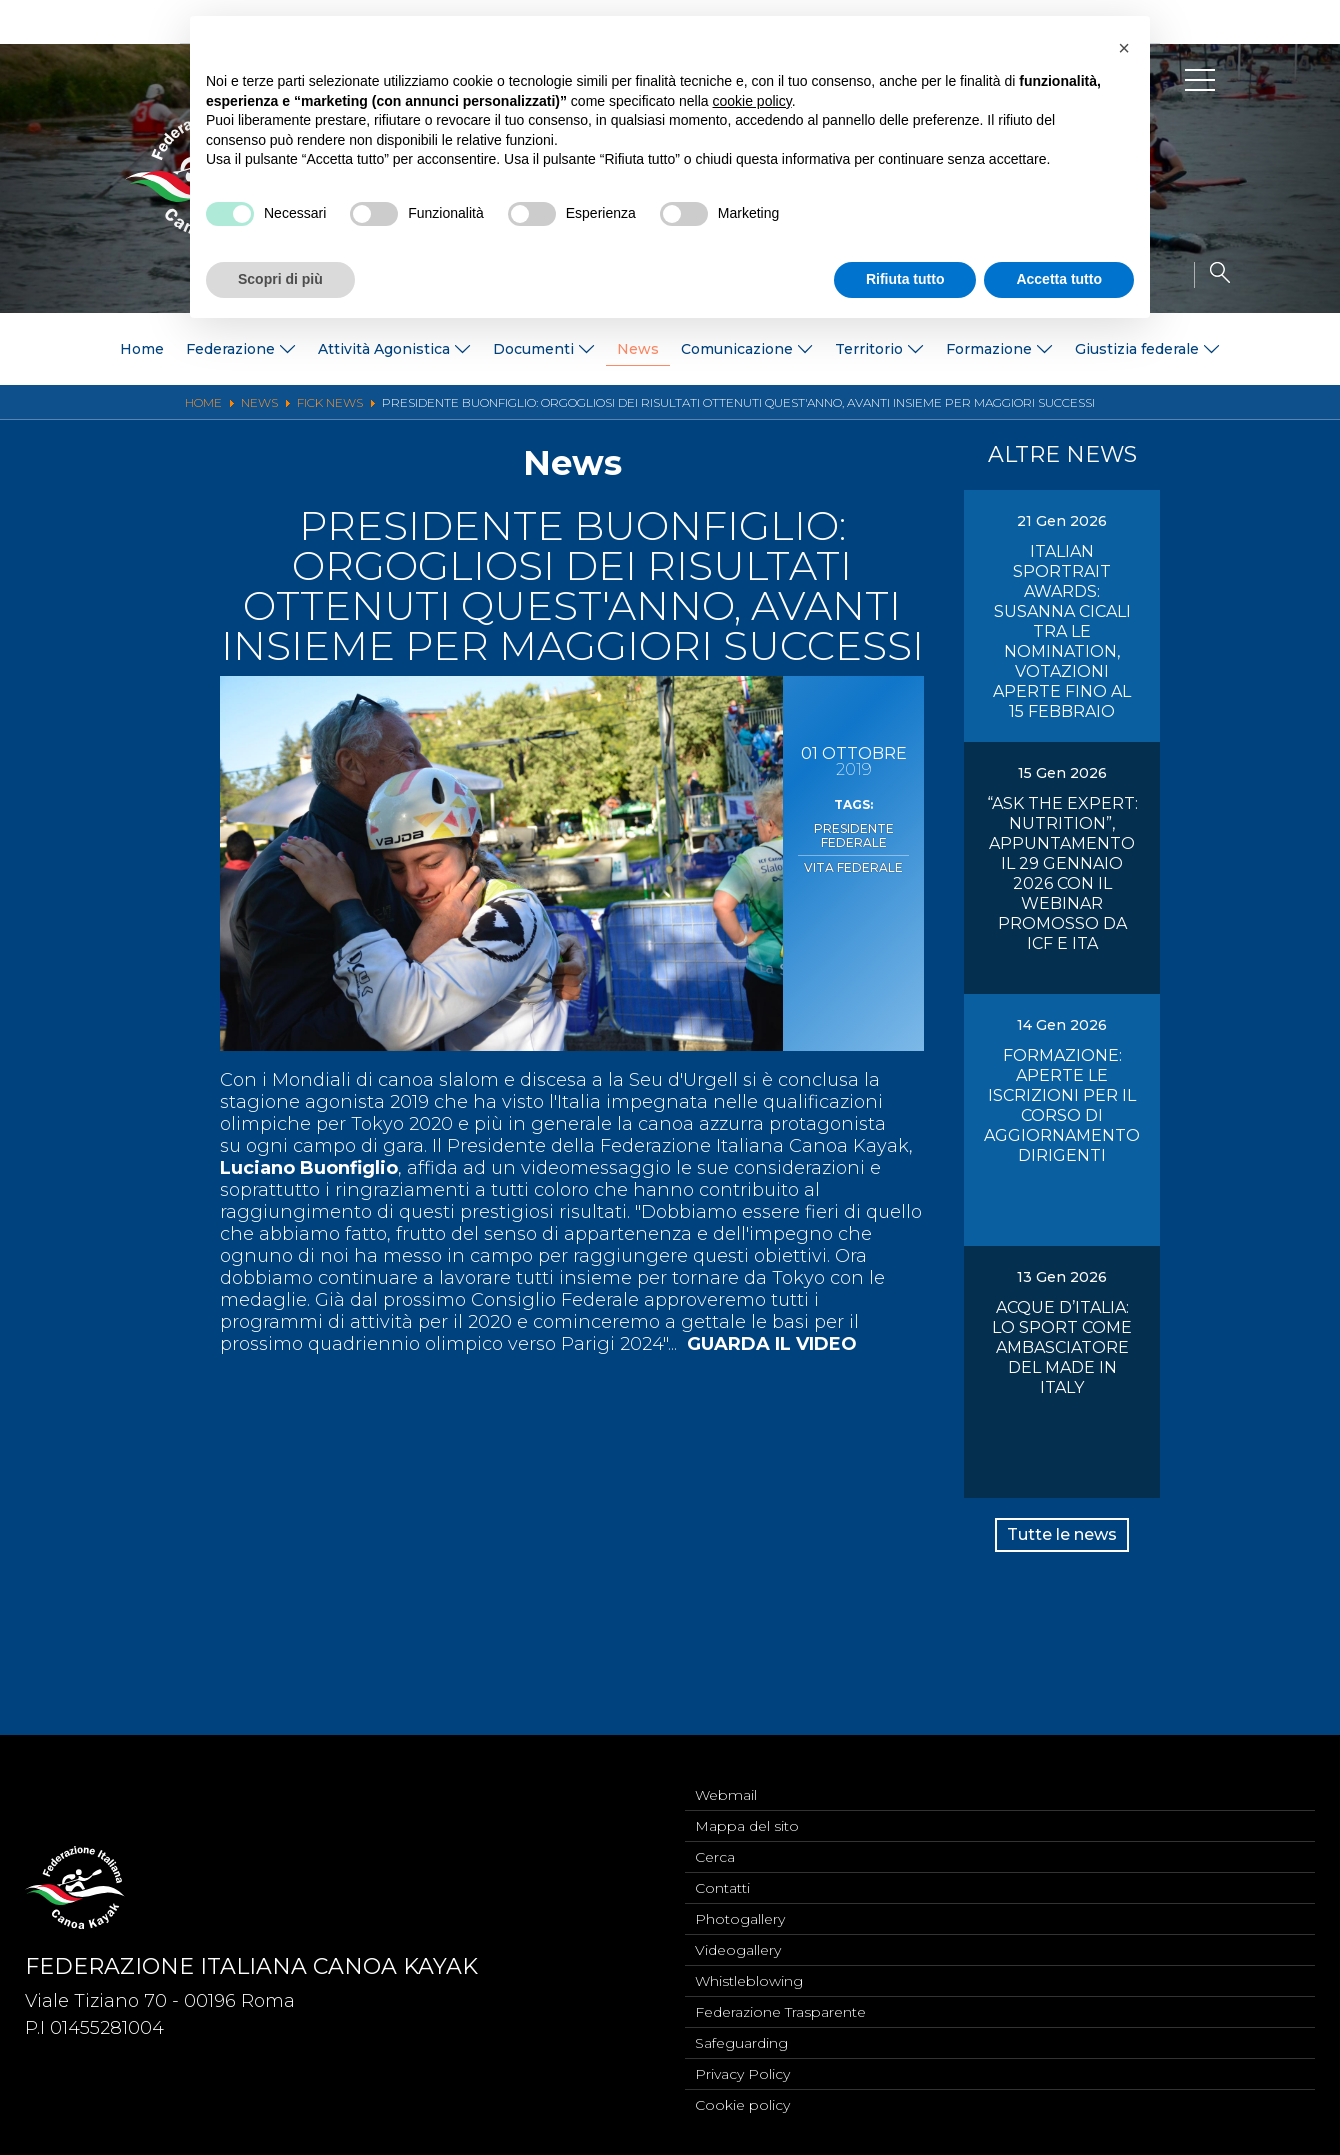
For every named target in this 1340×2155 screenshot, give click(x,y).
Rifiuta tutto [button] (905, 279)
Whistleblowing (749, 1972)
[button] (1124, 48)
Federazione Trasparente (780, 2005)
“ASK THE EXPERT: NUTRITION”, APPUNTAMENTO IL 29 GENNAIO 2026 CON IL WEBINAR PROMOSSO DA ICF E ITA (1062, 873)
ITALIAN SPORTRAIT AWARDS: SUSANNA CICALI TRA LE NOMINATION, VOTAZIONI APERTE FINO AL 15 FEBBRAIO (1062, 631)
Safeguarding (741, 2038)
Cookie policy (742, 2104)
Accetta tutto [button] (1059, 279)
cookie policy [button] (752, 101)
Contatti (722, 1873)
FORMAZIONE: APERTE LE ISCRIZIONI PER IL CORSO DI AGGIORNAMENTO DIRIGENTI (1062, 1105)
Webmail (726, 1774)
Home (142, 349)
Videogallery (738, 1939)
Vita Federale (853, 862)
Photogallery (740, 1906)
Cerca (715, 1840)
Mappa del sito (747, 1807)
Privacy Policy (742, 2071)
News (638, 349)
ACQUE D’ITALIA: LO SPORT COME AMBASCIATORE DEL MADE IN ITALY (1062, 1347)
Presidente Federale (853, 834)
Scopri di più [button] (280, 279)
